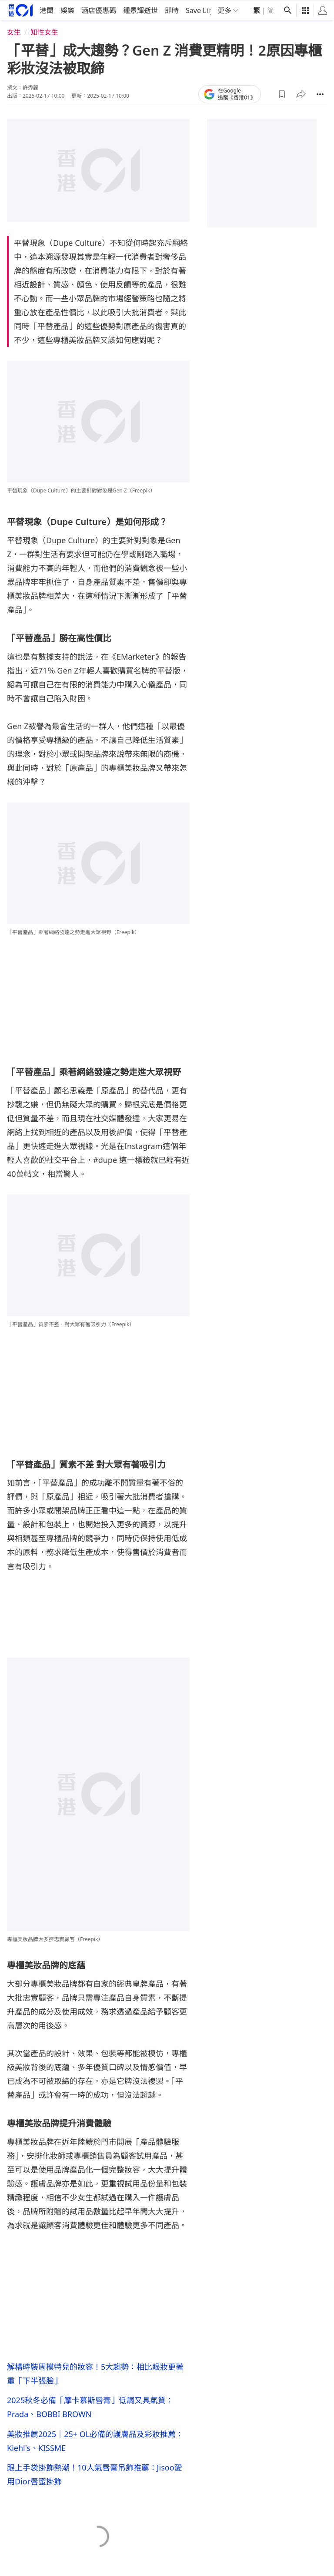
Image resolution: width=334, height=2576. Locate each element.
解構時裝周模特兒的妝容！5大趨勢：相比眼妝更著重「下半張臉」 (95, 2372)
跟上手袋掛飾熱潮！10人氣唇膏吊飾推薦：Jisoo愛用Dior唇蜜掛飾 (94, 2476)
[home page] (21, 9)
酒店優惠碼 (98, 9)
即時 (172, 9)
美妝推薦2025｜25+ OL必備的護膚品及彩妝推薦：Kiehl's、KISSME (95, 2442)
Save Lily (200, 9)
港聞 (46, 9)
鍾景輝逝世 (140, 9)
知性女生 (44, 31)
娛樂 (67, 9)
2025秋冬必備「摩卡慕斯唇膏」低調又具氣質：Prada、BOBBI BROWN (90, 2407)
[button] (282, 93)
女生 (14, 31)
